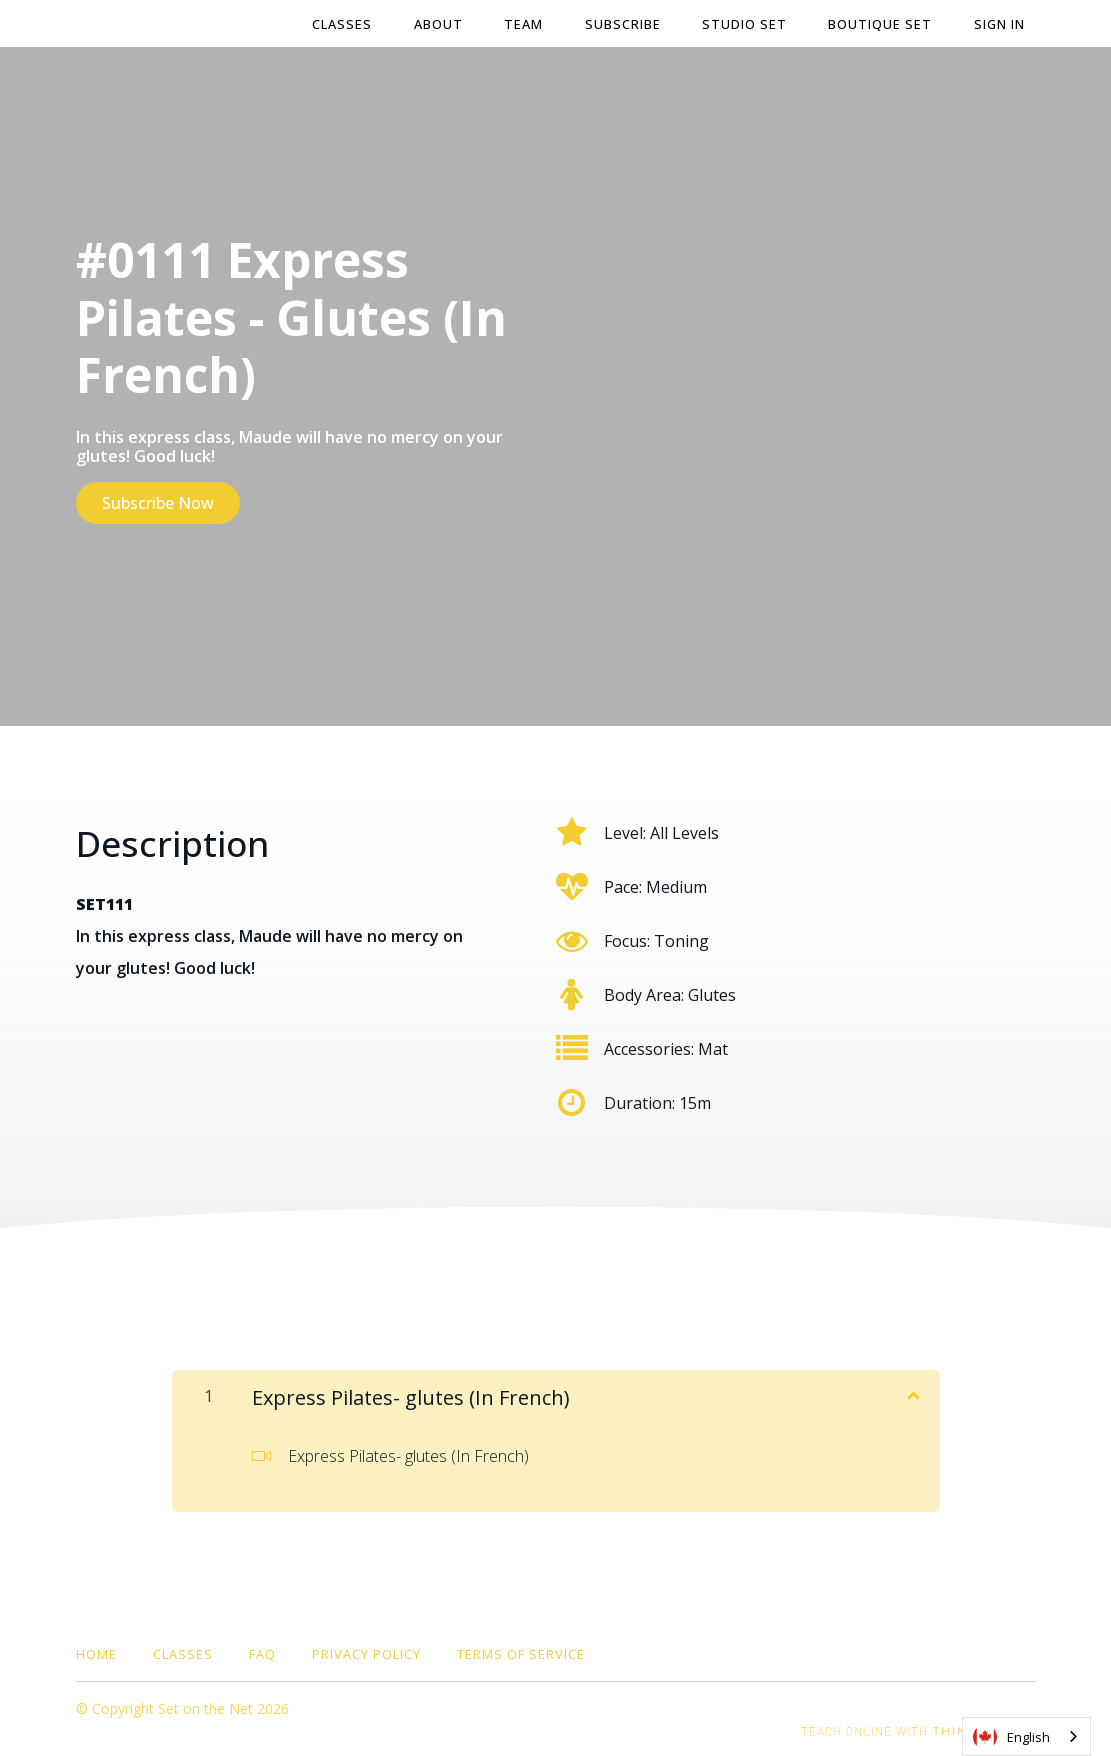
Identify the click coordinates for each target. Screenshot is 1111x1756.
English (1011, 1737)
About (446, 24)
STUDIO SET (748, 24)
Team (530, 24)
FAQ (262, 1652)
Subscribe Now (158, 503)
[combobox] (1026, 1736)
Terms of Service (521, 1652)
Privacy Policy (366, 1652)
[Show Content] (912, 1392)
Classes (352, 24)
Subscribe (628, 24)
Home (96, 1652)
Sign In (1000, 24)
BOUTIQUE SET (883, 24)
